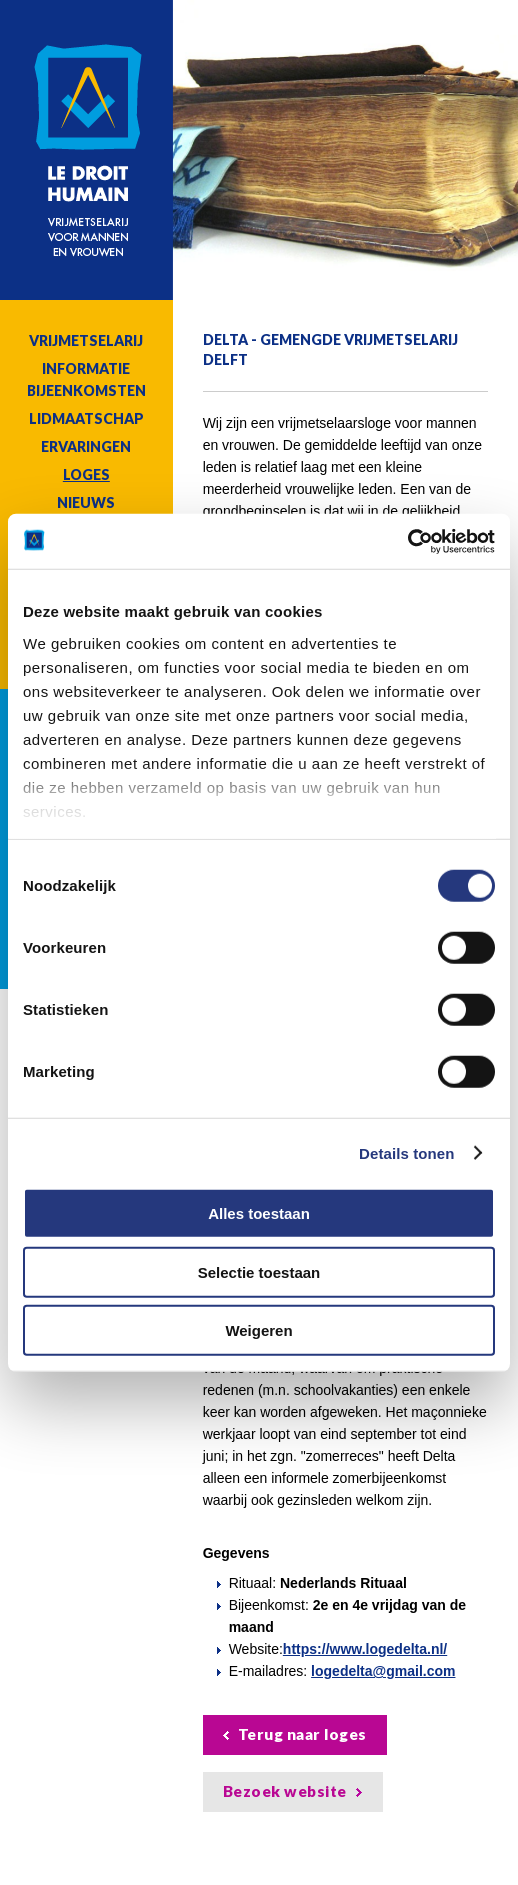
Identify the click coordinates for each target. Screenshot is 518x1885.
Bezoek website (285, 1791)
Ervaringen (86, 446)
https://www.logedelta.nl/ (365, 1649)
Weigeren (258, 1330)
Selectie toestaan (259, 1271)
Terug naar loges (302, 1734)
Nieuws (86, 502)
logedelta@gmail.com (383, 1671)
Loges (86, 474)
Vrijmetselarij (86, 340)
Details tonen (406, 1152)
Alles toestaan (259, 1213)
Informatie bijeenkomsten (86, 379)
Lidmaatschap (86, 418)
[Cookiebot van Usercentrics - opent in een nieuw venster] (407, 541)
